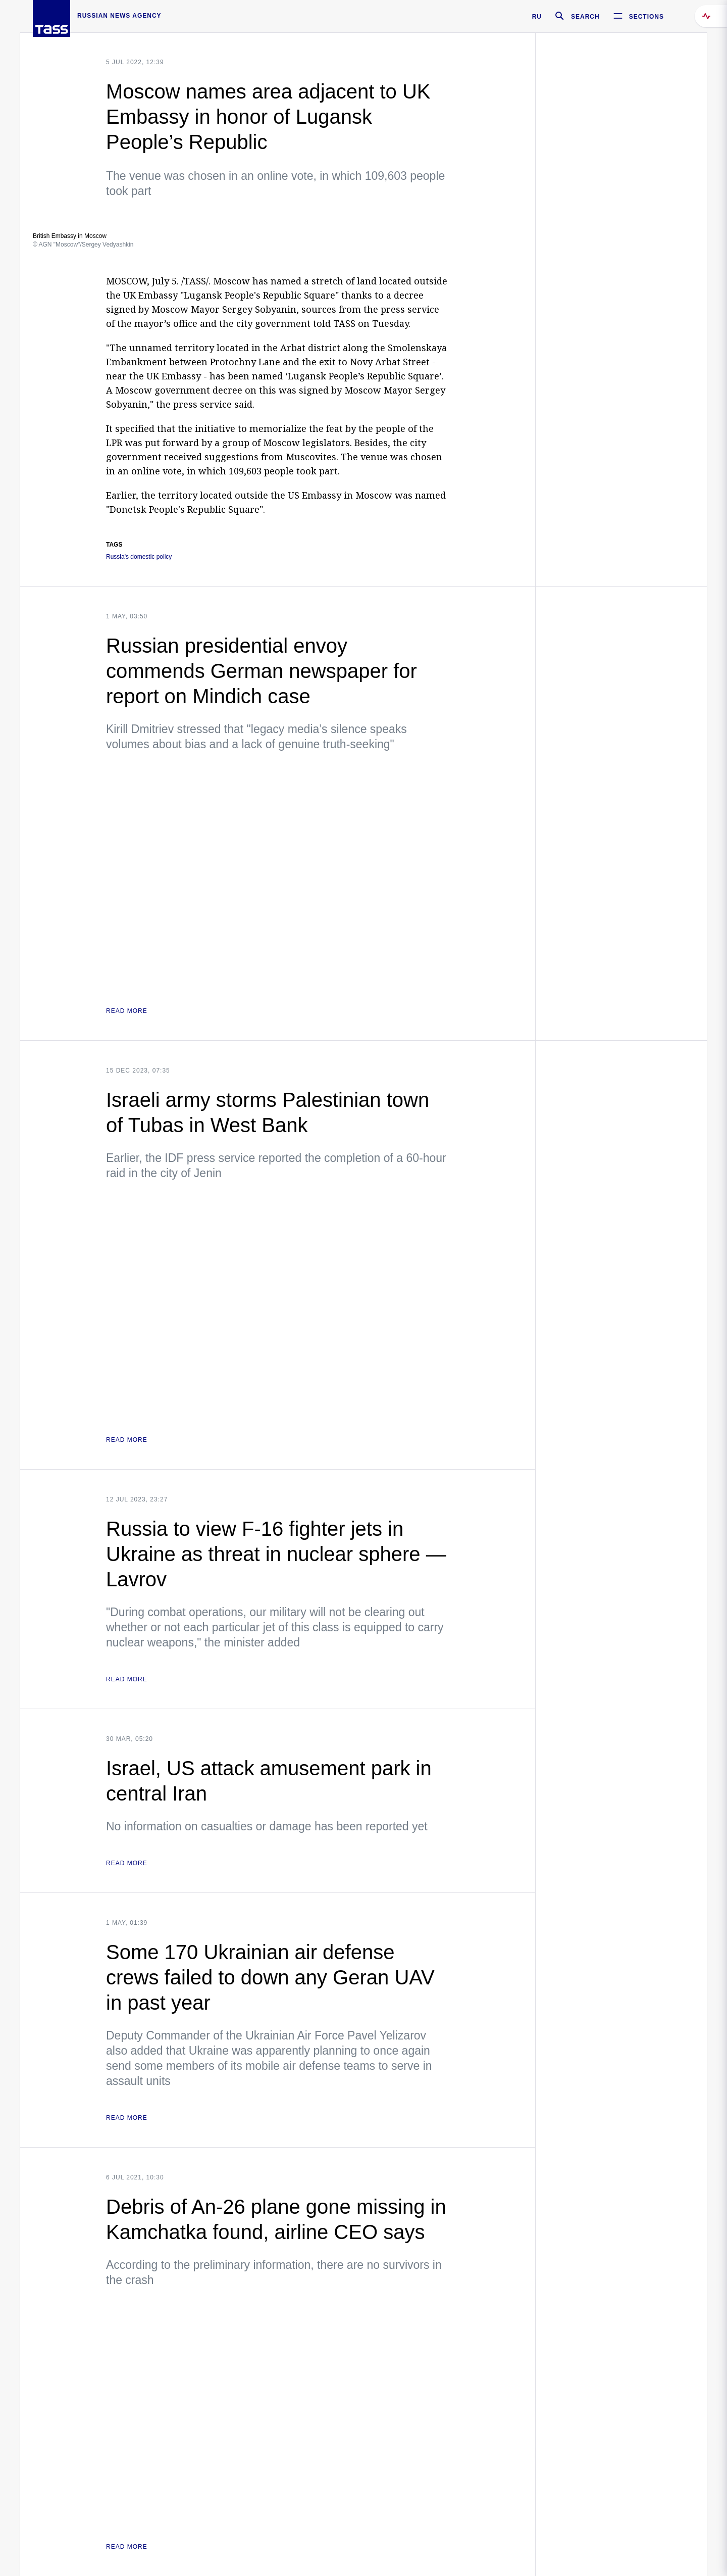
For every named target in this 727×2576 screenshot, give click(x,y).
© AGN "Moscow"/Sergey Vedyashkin (83, 244)
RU (537, 16)
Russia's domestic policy (139, 557)
